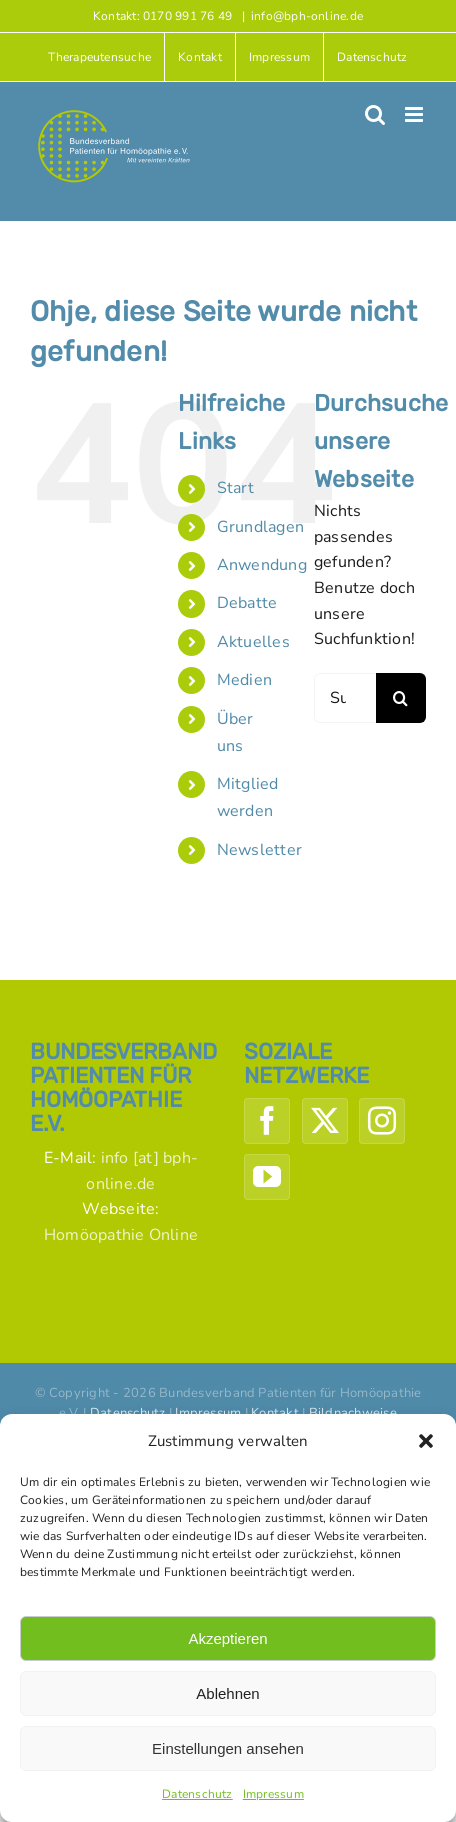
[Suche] (401, 698)
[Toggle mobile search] (375, 114)
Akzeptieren (227, 1638)
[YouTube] (267, 1177)
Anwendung (262, 565)
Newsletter (259, 850)
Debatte (247, 603)
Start (235, 488)
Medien (244, 680)
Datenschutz (197, 1794)
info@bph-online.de (307, 16)
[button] (426, 1441)
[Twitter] (325, 1121)
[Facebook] (267, 1121)
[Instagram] (382, 1121)
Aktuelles (253, 642)
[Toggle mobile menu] (415, 114)
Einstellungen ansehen (228, 1748)
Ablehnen (227, 1693)
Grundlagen (260, 527)
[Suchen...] (345, 698)
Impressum (273, 1794)
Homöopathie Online (121, 1235)
